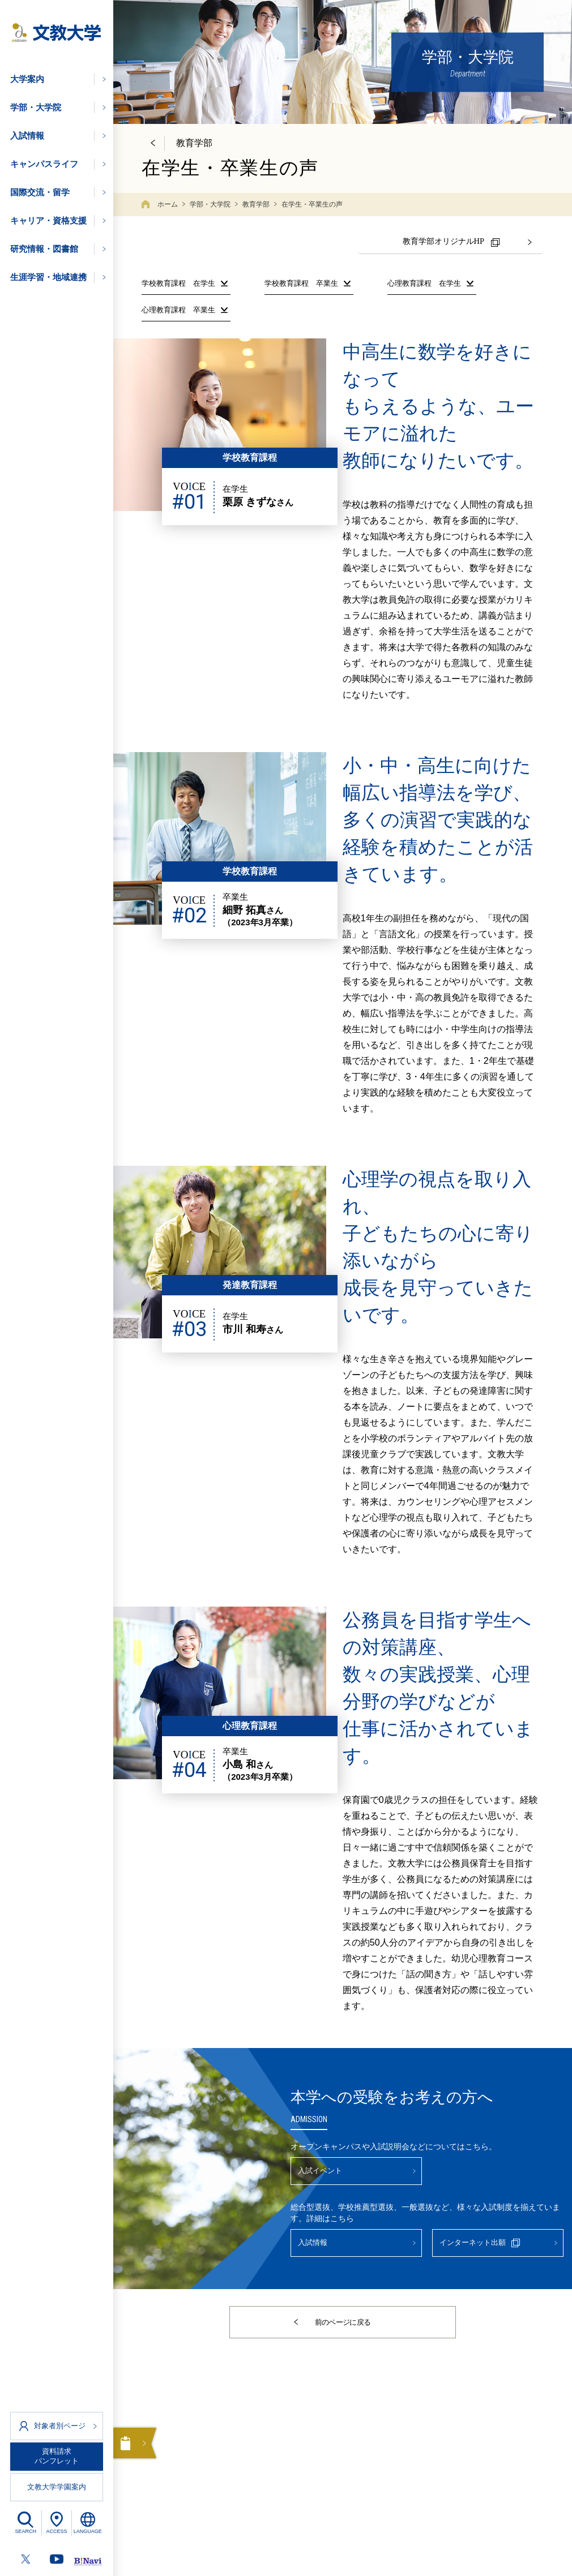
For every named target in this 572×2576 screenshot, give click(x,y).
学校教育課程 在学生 (178, 280)
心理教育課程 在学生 (424, 280)
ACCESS (56, 2531)
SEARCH (26, 2531)
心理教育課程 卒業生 (178, 306)
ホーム (167, 204)
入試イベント (329, 2170)
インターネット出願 (492, 2249)
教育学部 (256, 204)
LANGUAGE (88, 2531)
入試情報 (320, 2249)
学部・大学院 (210, 204)
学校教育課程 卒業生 (301, 280)
